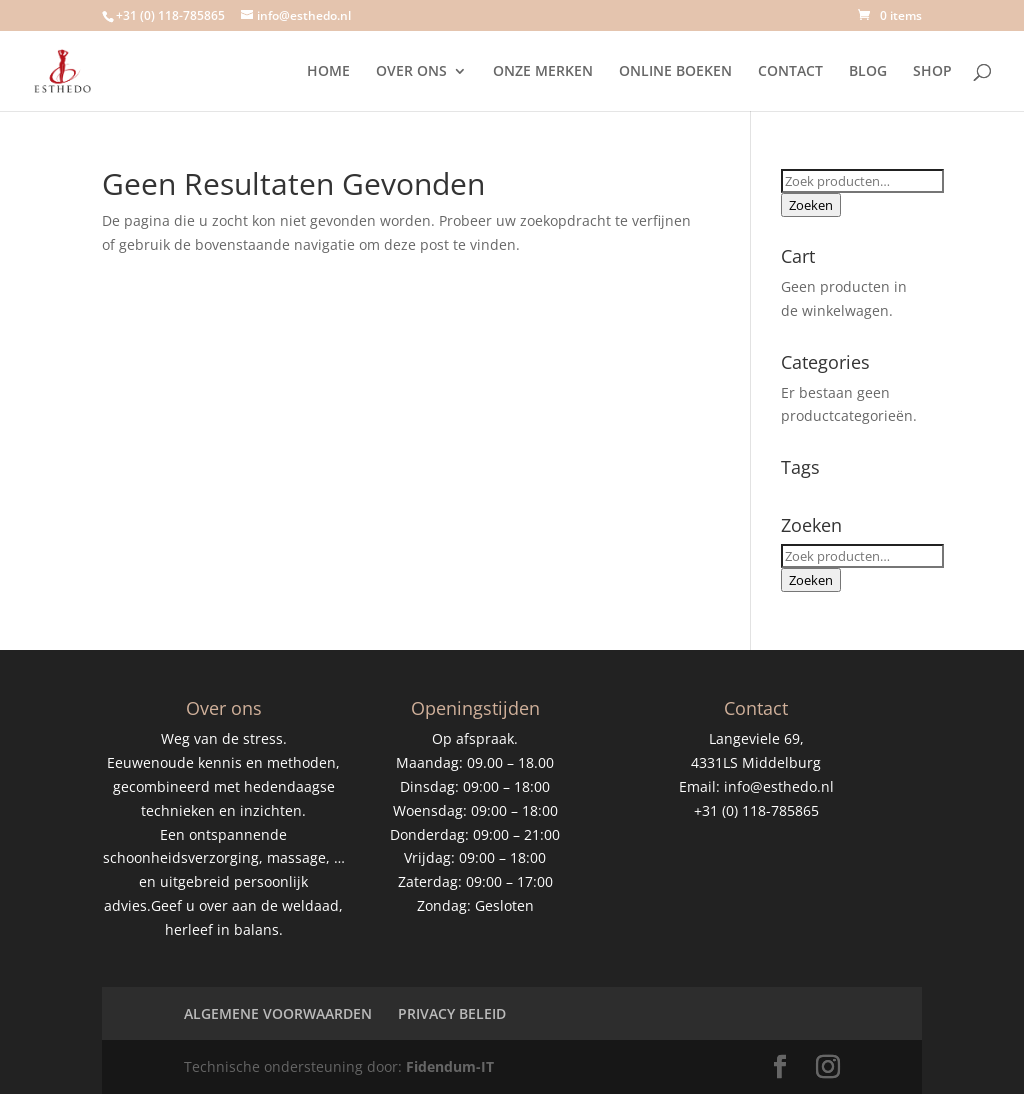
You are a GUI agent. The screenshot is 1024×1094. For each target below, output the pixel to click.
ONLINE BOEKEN (675, 72)
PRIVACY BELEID (452, 1013)
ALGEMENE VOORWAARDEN (278, 1013)
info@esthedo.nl (779, 786)
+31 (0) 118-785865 (170, 15)
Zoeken (811, 205)
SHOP (932, 72)
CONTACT (790, 72)
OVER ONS (411, 72)
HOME (328, 72)
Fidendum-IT (450, 1066)
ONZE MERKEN (543, 72)
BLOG (868, 72)
